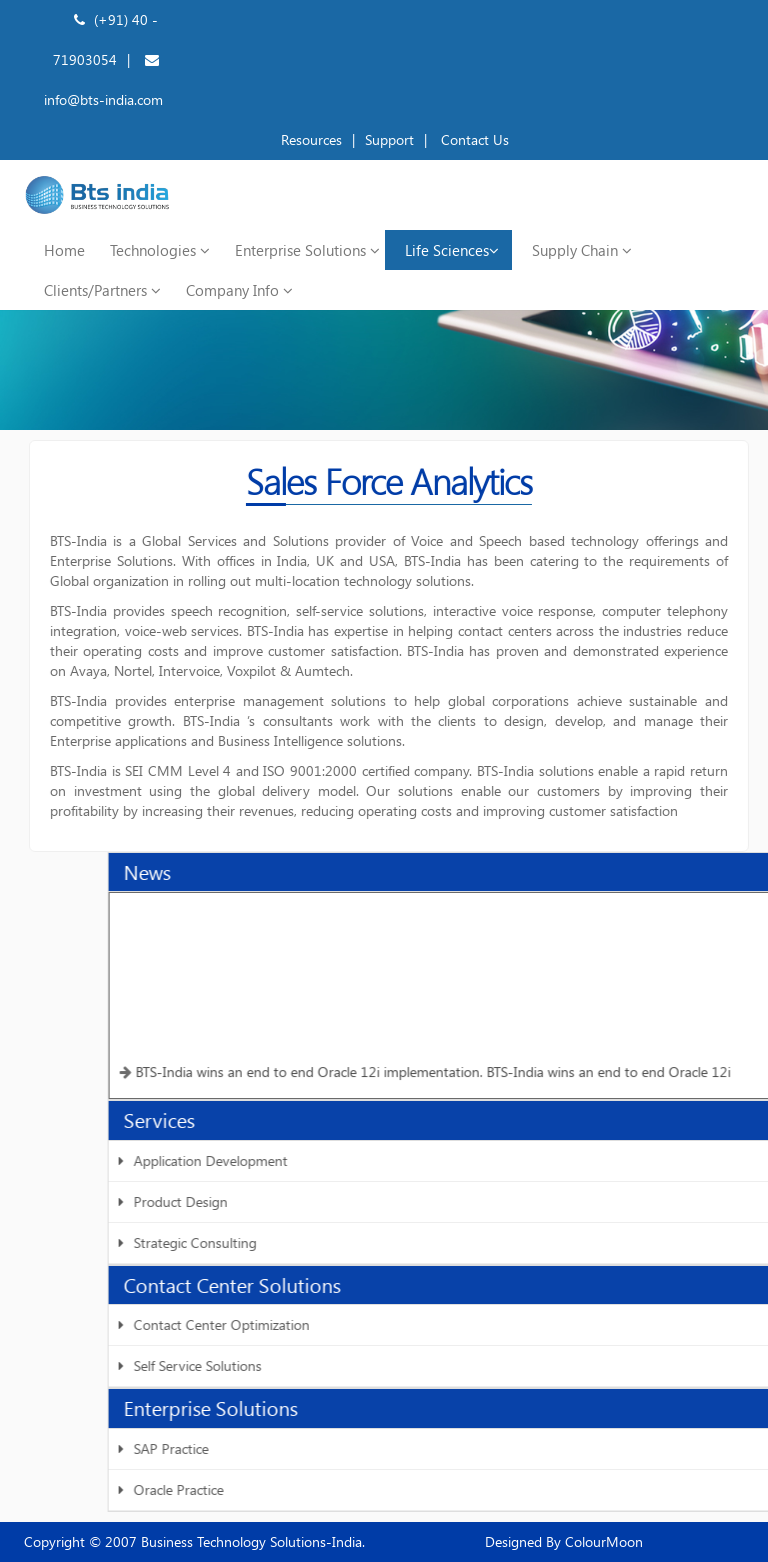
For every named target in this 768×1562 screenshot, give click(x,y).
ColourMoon (602, 1541)
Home (64, 250)
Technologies (160, 250)
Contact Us (473, 139)
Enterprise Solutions (307, 250)
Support (389, 139)
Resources (311, 139)
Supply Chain (582, 250)
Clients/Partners (102, 290)
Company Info (239, 290)
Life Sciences (452, 250)
